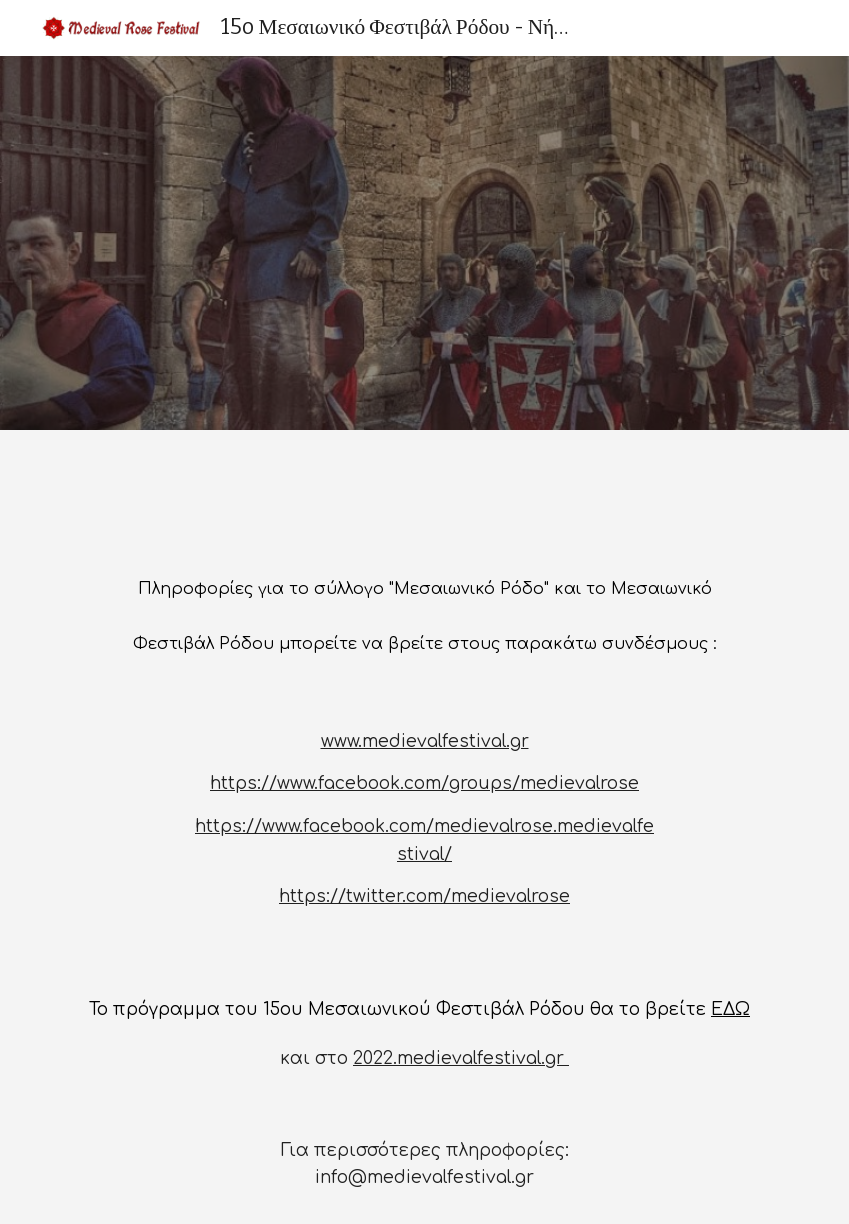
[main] (424, 609)
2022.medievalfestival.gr (461, 1058)
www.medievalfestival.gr (425, 741)
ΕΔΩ (730, 1009)
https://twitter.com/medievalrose (424, 896)
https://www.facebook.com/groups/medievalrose (424, 783)
